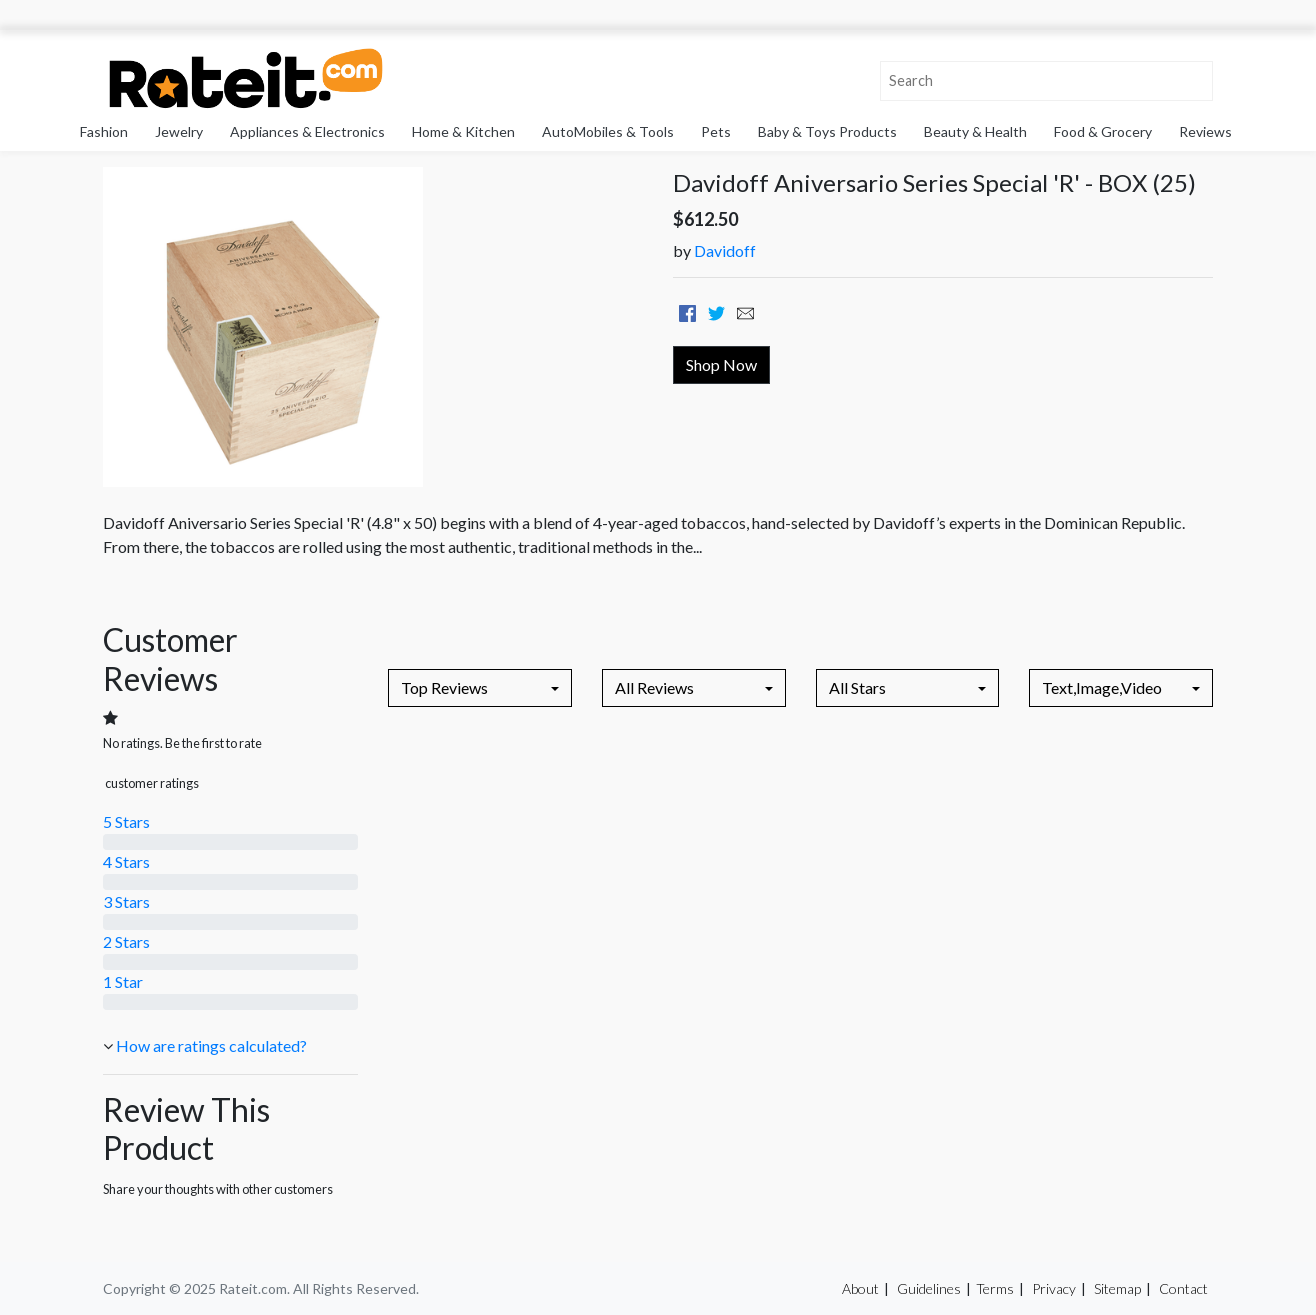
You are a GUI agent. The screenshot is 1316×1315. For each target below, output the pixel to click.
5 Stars (126, 821)
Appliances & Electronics (307, 131)
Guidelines (929, 1288)
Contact (1183, 1288)
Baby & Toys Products (827, 131)
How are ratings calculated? (211, 1045)
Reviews (1205, 131)
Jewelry (179, 131)
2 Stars (126, 941)
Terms (995, 1288)
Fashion (104, 131)
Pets (716, 131)
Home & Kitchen (463, 131)
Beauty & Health (975, 131)
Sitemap (1117, 1288)
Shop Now (721, 364)
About (860, 1288)
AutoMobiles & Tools (608, 131)
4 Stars (126, 861)
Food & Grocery (1103, 131)
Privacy (1054, 1288)
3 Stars (126, 901)
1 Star (123, 981)
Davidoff (725, 250)
